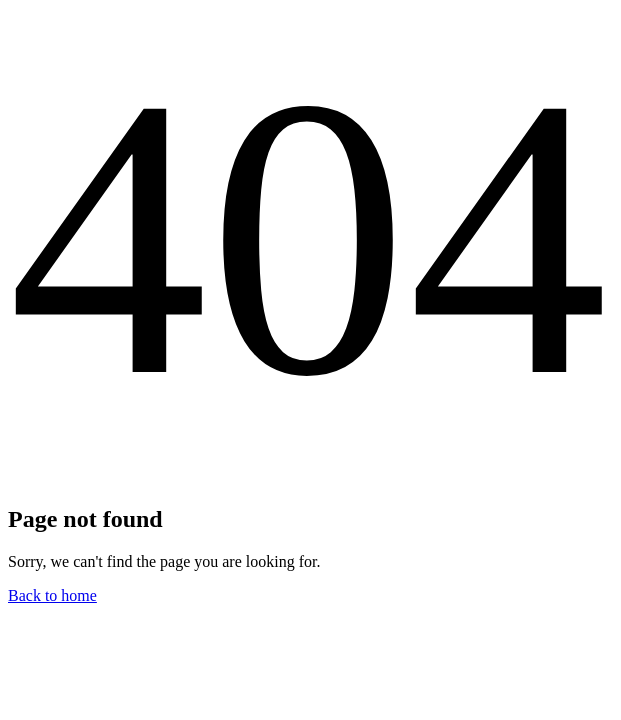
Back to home (52, 595)
